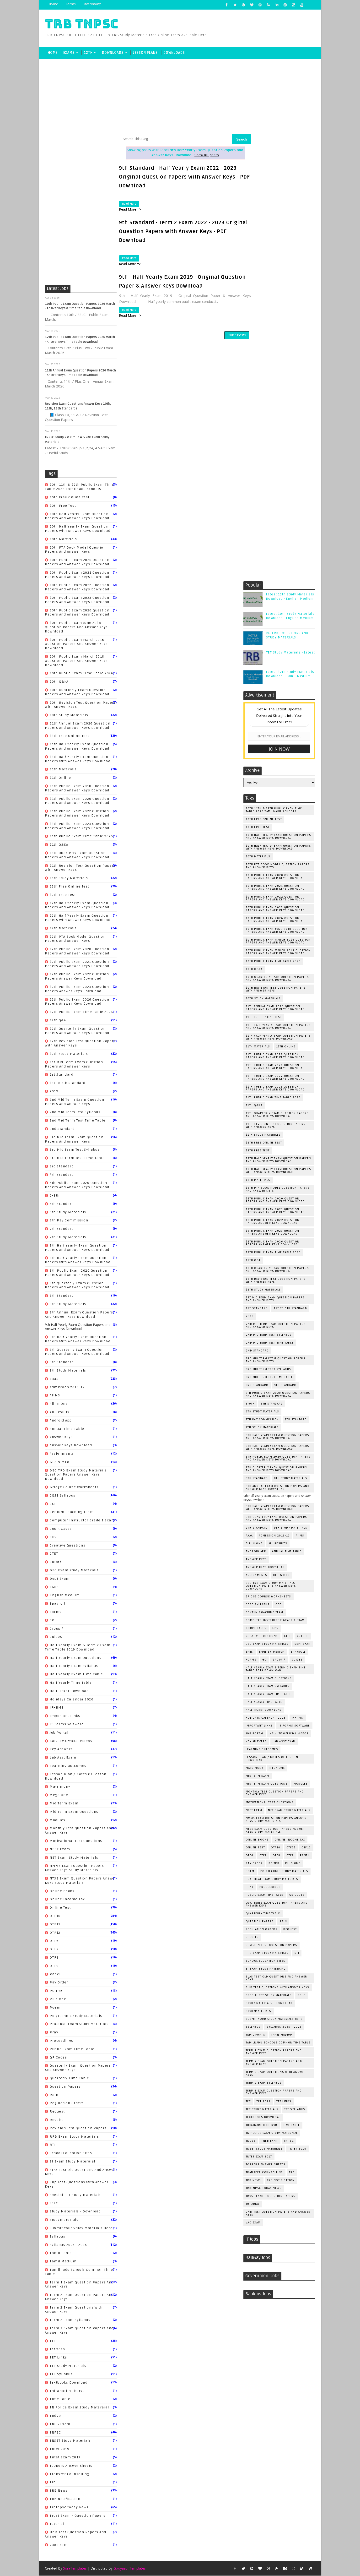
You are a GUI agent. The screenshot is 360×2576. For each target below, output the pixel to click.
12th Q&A (58, 1021)
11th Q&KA (59, 845)
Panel (55, 1975)
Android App (61, 1421)
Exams (69, 53)
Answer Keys (61, 1438)
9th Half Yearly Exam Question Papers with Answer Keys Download (78, 1340)
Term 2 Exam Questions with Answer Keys (276, 1777)
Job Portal (59, 1733)
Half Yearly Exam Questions (76, 1658)
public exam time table (72, 2050)
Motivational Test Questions (76, 1842)
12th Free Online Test (70, 887)
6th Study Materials (68, 1213)
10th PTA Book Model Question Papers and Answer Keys (75, 550)
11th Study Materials (69, 879)
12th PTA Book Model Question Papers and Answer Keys (75, 939)
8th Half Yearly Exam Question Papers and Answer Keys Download (77, 1248)
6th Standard (62, 1205)
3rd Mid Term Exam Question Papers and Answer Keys (74, 1140)
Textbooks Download (69, 2383)
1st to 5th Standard (68, 1084)
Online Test (60, 1908)
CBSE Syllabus (63, 1496)
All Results (60, 1413)
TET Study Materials (68, 2366)
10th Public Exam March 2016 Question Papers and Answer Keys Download (76, 644)
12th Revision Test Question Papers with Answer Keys (276, 984)
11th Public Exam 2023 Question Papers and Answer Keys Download (77, 826)
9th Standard (62, 1363)
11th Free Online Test (70, 737)
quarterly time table (69, 2079)
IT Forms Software (67, 1725)
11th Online (60, 778)
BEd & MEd (60, 1463)
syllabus (57, 2237)
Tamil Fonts (61, 2254)
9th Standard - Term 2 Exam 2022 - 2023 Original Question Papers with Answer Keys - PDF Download (179, 232)
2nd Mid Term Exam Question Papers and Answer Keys (74, 1102)
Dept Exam (60, 1579)
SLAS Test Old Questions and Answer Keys (80, 2172)
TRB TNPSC (82, 24)
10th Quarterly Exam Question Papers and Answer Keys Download (77, 693)
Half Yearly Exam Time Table (76, 1675)
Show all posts (205, 156)
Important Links (65, 1717)
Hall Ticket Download (69, 1692)
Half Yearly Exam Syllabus (74, 1667)
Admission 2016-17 (67, 1388)
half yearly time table (71, 1683)
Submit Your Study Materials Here (81, 2229)
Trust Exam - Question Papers (78, 2516)
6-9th (55, 1196)
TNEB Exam (60, 2425)
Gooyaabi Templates (130, 2568)
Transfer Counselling (70, 2475)
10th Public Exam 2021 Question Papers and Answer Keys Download (77, 575)
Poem (55, 2008)
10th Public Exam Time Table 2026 (81, 674)
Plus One (58, 2000)
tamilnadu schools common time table (278, 1746)
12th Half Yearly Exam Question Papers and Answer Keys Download (77, 906)
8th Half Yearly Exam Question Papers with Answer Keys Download (78, 1261)
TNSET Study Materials (70, 2441)
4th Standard (62, 1175)
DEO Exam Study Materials (74, 1571)
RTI (53, 2145)
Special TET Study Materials (75, 2196)
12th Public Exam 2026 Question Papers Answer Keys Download (77, 1002)
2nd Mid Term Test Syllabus (75, 1113)
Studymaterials (64, 2220)
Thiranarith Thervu (67, 2391)
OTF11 (55, 1925)
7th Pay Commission (69, 1221)
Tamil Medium (63, 2262)
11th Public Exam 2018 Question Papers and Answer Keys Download (77, 789)
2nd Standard (62, 1129)
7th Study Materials (68, 1238)
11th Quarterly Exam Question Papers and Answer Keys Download (77, 856)
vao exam (59, 2545)
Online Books (62, 1892)
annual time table (67, 1429)
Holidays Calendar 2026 (72, 1700)
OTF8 (54, 1958)
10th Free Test (63, 506)
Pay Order (59, 1983)
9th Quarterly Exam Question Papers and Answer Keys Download (77, 1352)
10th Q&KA (59, 682)
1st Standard (62, 1075)
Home (53, 4)
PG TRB (56, 1991)
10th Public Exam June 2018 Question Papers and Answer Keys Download (76, 627)
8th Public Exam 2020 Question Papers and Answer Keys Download (77, 1273)
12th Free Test (63, 895)
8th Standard (62, 1296)
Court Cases (61, 1529)
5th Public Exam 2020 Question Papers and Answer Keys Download (77, 1186)
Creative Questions (68, 1546)
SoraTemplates (75, 2568)
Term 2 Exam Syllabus (70, 2321)
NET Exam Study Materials (74, 1858)
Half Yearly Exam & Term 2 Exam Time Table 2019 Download (78, 1648)
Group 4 (57, 1629)
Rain (54, 2095)
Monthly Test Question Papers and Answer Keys (275, 1497)
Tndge (55, 2416)
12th (88, 53)
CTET (54, 1554)
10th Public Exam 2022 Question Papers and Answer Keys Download (77, 588)
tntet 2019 (60, 2450)
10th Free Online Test (70, 498)
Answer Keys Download (71, 1446)
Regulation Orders (67, 2104)
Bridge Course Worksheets (74, 1488)
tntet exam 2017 (65, 2458)
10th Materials (63, 540)
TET (53, 2342)
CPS (53, 1538)
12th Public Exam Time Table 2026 (81, 1013)
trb (53, 2483)
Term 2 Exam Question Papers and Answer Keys (274, 1767)
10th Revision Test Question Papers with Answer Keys (276, 693)
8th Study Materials (68, 1305)
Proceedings (62, 2041)
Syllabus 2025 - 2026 (68, 2246)
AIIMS (55, 1396)
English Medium (65, 1596)
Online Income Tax (67, 1900)
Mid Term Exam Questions (74, 1812)
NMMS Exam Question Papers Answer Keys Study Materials (74, 1868)
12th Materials (63, 929)
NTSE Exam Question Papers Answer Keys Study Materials (81, 1881)
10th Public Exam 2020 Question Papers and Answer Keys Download (77, 563)
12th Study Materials (69, 1054)
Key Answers (61, 1750)
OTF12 (55, 1933)
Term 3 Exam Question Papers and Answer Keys (274, 1796)
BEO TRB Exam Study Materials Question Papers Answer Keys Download (76, 1475)
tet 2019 (57, 2350)
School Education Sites (71, 2154)
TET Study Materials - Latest (290, 357)
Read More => (130, 209)
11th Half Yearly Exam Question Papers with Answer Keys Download (78, 760)
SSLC (54, 2204)
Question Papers (65, 2087)
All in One (59, 1404)
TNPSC (55, 2433)
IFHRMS (57, 1708)
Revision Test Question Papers (78, 2129)
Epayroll (57, 1604)
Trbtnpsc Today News (69, 2508)
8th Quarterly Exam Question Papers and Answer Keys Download (77, 1286)
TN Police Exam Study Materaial (79, 2408)
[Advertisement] (180, 96)
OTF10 (55, 1917)
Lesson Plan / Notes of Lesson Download (272, 1463)
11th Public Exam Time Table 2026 (81, 837)
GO (52, 1621)
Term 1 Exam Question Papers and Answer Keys (274, 1756)
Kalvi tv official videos (71, 1742)
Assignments (62, 1454)
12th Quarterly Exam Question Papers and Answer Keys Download (77, 1031)
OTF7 (54, 1950)
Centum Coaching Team (72, 1513)
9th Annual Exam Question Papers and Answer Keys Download (79, 1315)
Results (57, 2121)
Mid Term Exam (64, 1804)
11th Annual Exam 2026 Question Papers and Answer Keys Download (78, 726)
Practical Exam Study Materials (79, 2025)
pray (54, 2033)
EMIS (54, 1587)
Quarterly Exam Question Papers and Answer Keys (277, 1608)
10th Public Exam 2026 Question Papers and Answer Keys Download (77, 613)
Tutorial (57, 2524)
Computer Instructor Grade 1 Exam (82, 1521)
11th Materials (63, 770)
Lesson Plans (145, 53)
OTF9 (54, 1967)
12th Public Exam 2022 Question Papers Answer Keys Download (77, 977)
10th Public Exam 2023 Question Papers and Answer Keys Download (77, 600)
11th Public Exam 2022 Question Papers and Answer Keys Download (77, 814)
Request (57, 2112)
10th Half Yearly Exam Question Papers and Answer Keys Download (77, 516)
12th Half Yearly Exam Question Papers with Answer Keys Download (78, 918)
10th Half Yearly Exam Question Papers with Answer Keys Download (78, 529)
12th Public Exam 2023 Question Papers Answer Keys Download (77, 990)
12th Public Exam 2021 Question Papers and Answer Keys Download (77, 964)
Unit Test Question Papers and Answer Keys (278, 1917)
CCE (53, 1504)
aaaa (54, 1380)
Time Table (60, 2400)
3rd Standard (62, 1167)
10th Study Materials (69, 716)
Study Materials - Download (75, 2212)
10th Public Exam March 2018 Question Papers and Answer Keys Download (76, 661)
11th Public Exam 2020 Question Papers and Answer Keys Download (77, 801)
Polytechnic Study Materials (76, 2016)
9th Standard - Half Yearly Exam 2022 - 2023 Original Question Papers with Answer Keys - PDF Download (179, 178)
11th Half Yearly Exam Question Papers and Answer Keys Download (77, 747)
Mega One (59, 1796)
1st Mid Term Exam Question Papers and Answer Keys (74, 1065)
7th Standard (62, 1229)
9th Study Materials (68, 1371)
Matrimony (92, 4)
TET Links (58, 2358)
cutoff (55, 1563)
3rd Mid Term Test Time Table (77, 1159)
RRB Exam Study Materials (74, 2137)
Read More (129, 204)
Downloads (113, 53)
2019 (54, 1092)
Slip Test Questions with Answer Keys (277, 1691)
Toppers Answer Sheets (71, 2466)
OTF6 (54, 1941)
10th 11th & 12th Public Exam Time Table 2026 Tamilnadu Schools (79, 487)
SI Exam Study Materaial (73, 2162)
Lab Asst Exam (63, 1758)
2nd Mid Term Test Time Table (78, 1121)
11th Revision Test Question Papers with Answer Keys (276, 829)
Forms (71, 4)
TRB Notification (65, 2500)
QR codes (58, 2058)
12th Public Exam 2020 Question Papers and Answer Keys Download (77, 952)
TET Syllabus (61, 2375)
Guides (56, 1637)
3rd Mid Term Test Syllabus (75, 1150)
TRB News (59, 2491)
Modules (58, 1821)
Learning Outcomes (68, 1767)
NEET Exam (60, 1850)
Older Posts (227, 335)
